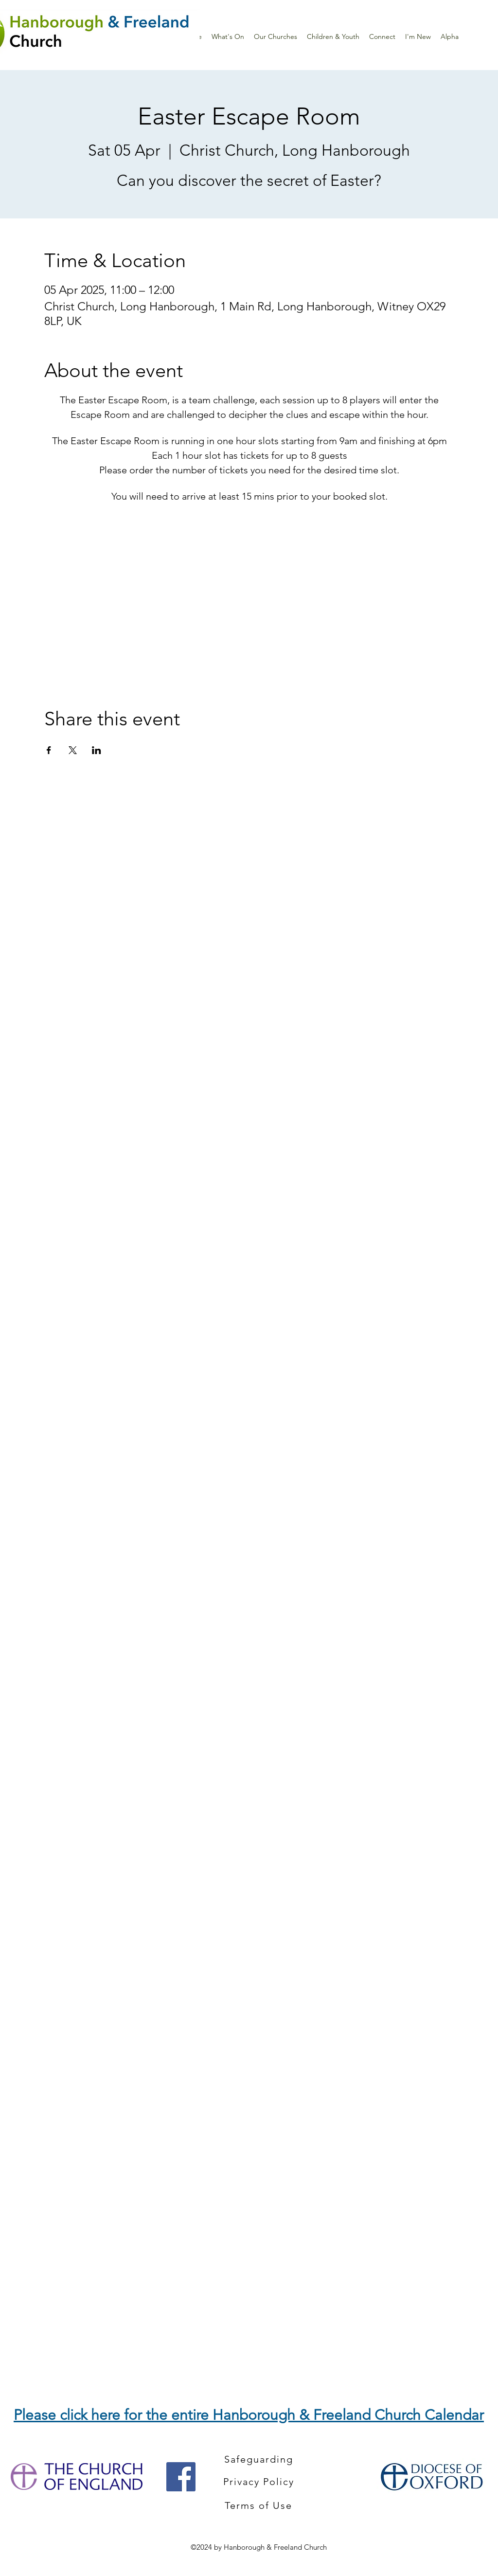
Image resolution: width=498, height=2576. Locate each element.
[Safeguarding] (259, 2459)
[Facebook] (181, 2476)
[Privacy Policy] (259, 2481)
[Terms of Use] (259, 2505)
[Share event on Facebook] (48, 750)
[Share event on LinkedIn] (96, 750)
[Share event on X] (72, 750)
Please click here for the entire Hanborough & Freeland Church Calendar (249, 2415)
